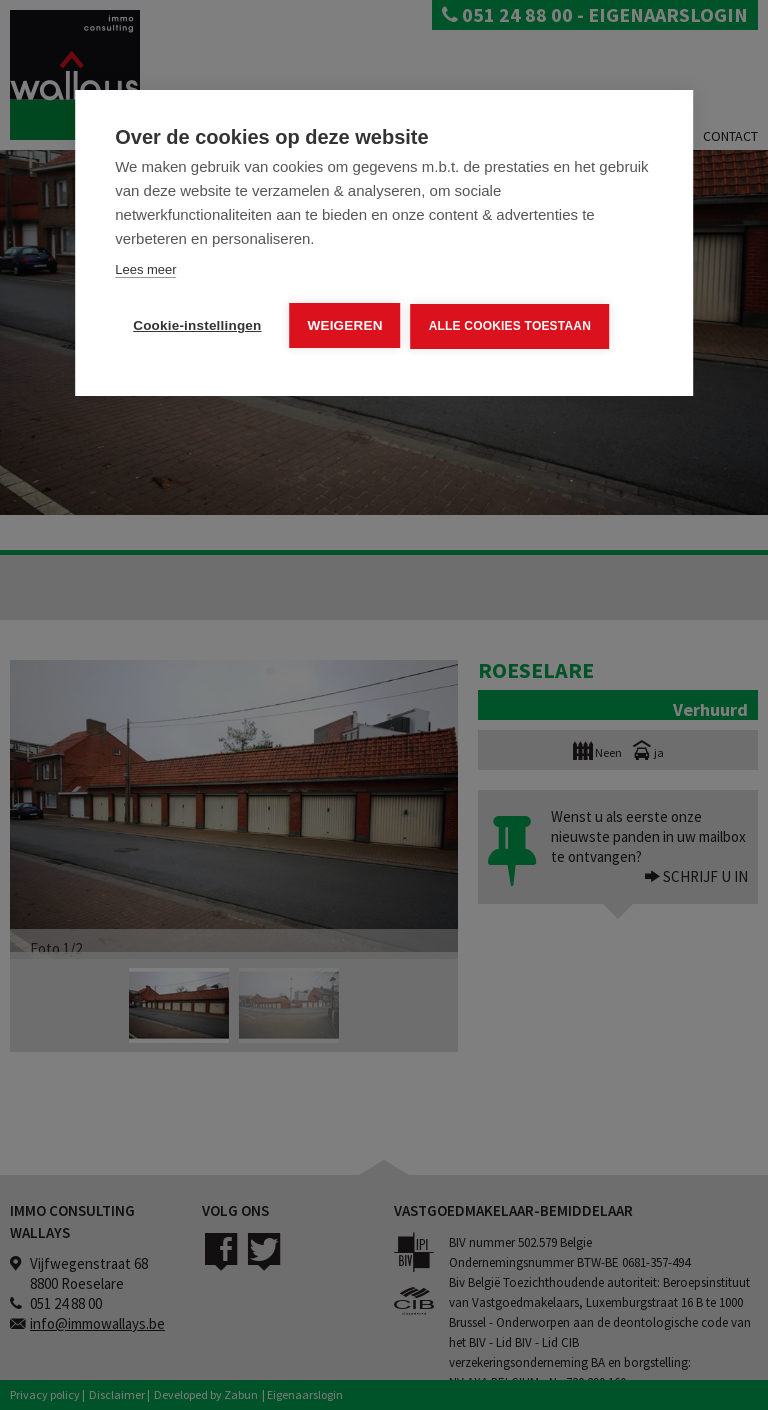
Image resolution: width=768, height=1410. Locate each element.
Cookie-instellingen (197, 325)
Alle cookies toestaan (510, 326)
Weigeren (345, 325)
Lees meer (145, 269)
